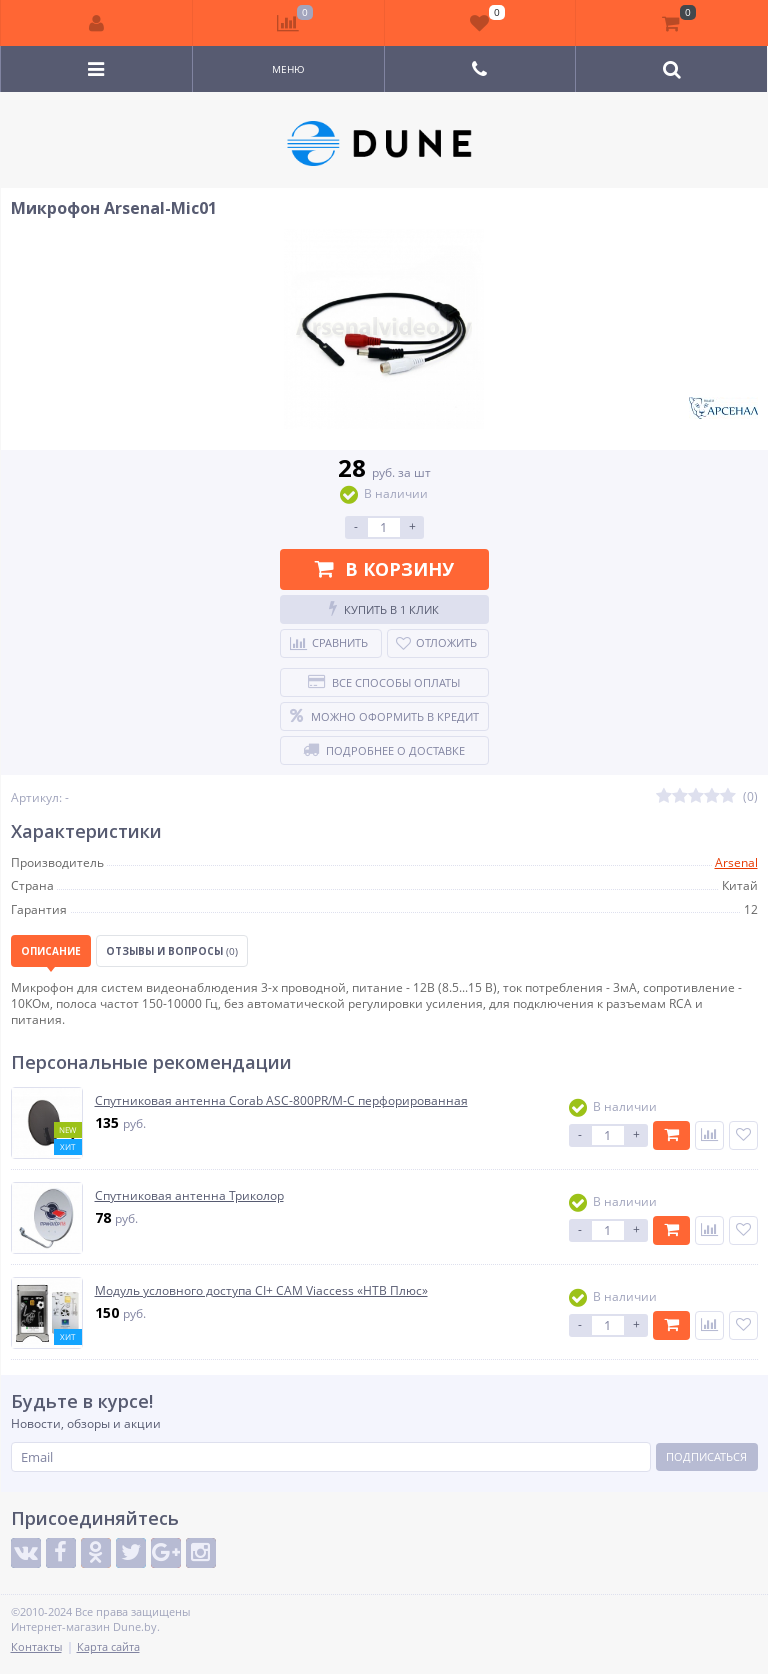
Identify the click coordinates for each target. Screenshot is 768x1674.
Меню (288, 69)
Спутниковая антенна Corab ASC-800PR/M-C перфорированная (281, 1101)
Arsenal (736, 862)
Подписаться (706, 1456)
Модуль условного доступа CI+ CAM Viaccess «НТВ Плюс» (261, 1291)
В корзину (384, 569)
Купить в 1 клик (384, 609)
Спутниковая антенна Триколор (189, 1196)
